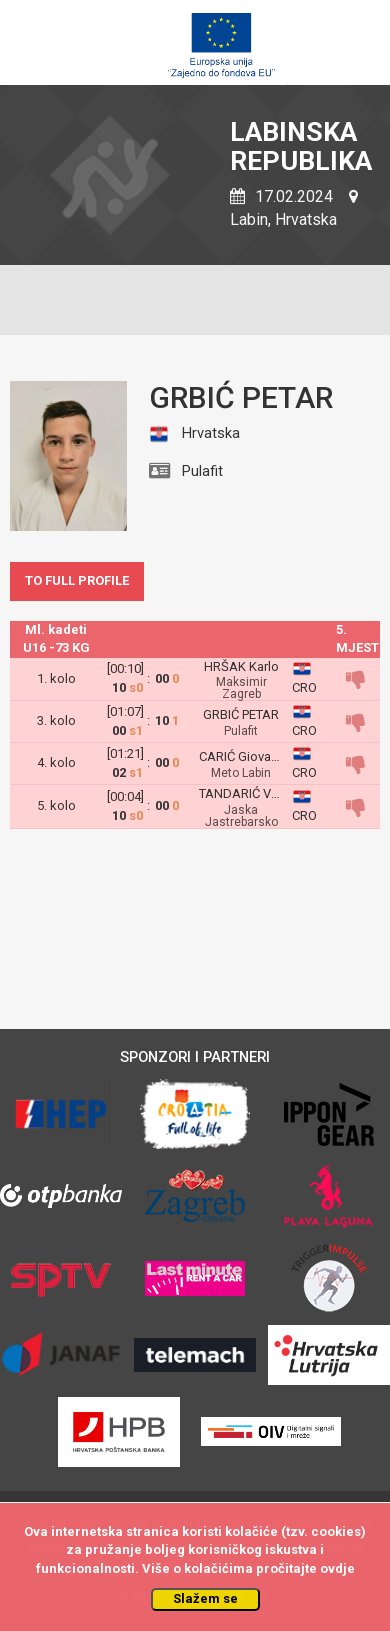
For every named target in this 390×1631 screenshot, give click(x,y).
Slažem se (205, 1598)
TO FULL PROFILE (77, 580)
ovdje (337, 1568)
